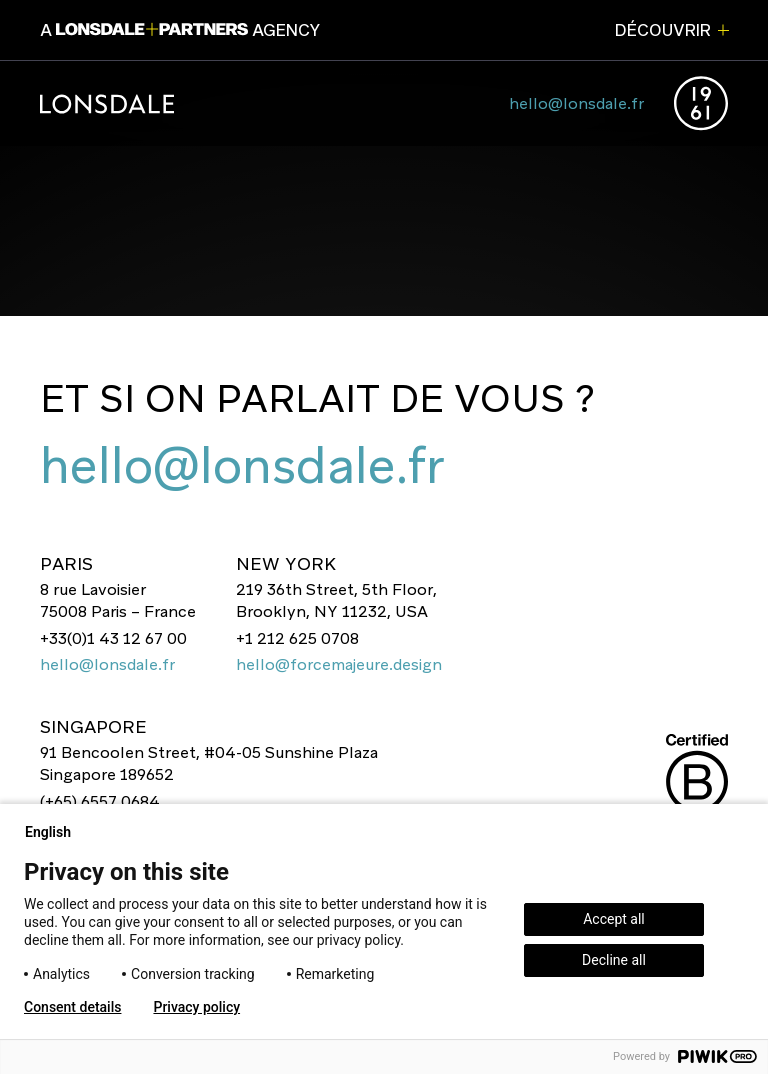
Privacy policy (196, 1007)
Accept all (614, 919)
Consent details (72, 1007)
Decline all (614, 960)
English (56, 832)
